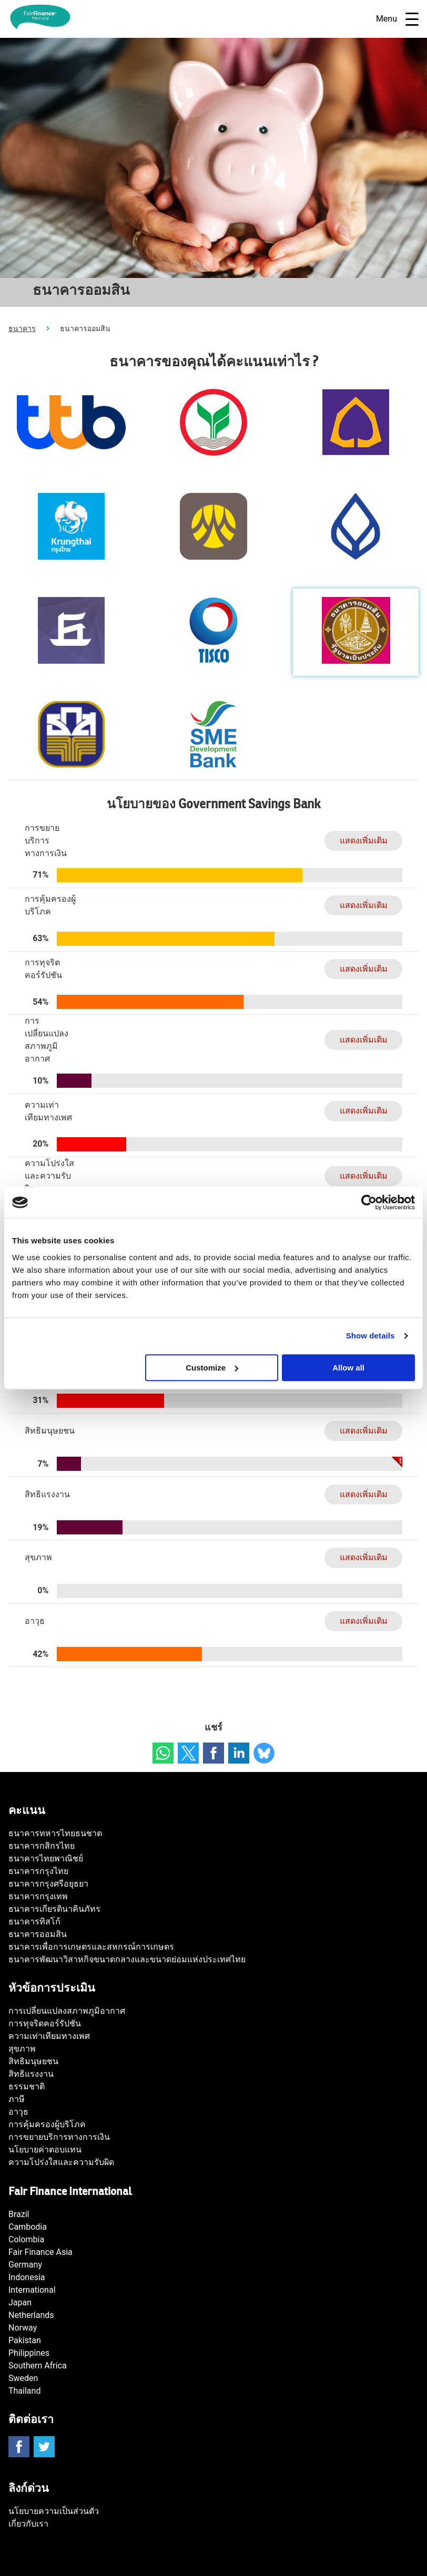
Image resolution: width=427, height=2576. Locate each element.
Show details (370, 1335)
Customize (212, 1367)
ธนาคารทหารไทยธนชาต (55, 1833)
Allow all (348, 1367)
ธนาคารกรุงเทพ (38, 1896)
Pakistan (24, 2340)
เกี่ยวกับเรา (28, 2524)
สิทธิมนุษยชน (33, 2061)
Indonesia (26, 2277)
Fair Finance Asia (40, 2252)
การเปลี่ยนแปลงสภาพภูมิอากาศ (66, 2011)
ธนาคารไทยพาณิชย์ (45, 1858)
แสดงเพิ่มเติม (364, 841)
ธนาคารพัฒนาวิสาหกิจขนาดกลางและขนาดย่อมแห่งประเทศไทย (127, 1959)
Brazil (18, 2214)
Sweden (23, 2378)
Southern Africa (37, 2366)
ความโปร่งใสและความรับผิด (61, 2162)
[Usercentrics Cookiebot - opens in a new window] (369, 1202)
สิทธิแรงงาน (31, 2074)
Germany (25, 2265)
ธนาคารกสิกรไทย (41, 1846)
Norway (22, 2328)
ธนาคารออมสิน (37, 1934)
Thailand (24, 2391)
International (32, 2290)
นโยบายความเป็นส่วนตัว (53, 2511)
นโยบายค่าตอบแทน (45, 2150)
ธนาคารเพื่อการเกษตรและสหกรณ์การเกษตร (91, 1947)
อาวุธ (18, 2112)
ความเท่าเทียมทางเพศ (49, 2036)
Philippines (28, 2353)
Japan (20, 2302)
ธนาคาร (22, 328)
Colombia (26, 2239)
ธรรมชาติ (26, 2086)
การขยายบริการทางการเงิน (59, 2137)
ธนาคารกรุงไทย (38, 1871)
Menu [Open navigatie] (397, 19)
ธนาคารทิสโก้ (34, 1921)
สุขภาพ (22, 2049)
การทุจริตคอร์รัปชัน (44, 2023)
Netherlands (31, 2315)
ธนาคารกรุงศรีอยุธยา (48, 1884)
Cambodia (27, 2227)
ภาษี (16, 2099)
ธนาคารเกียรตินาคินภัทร (54, 1909)
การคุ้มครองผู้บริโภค (47, 2124)
